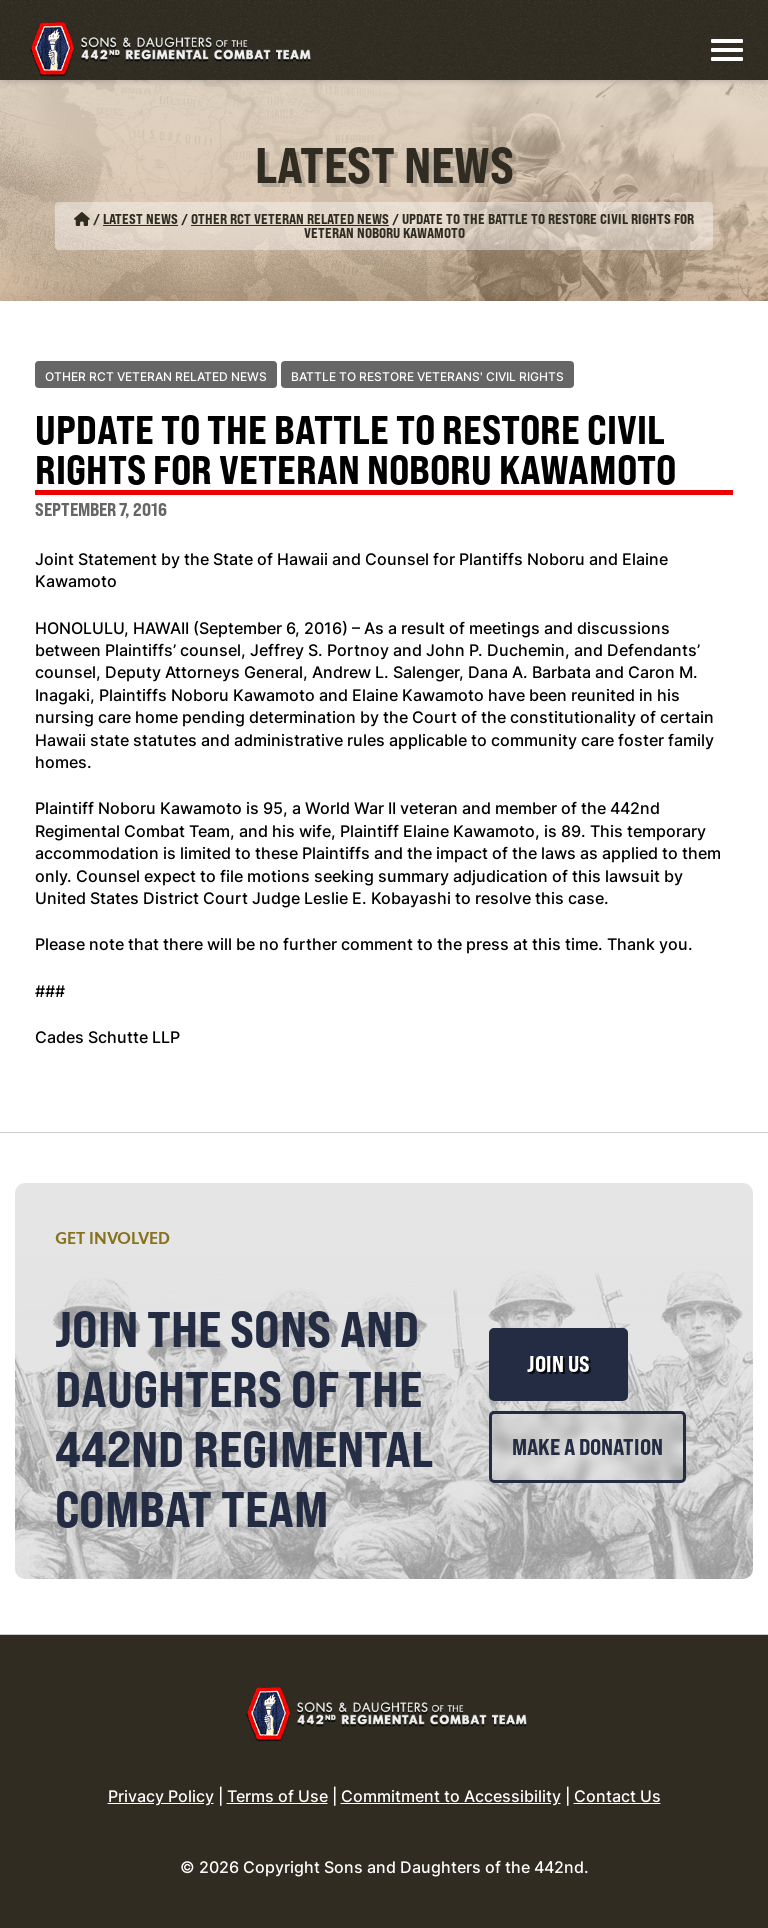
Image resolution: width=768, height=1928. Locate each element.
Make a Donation (587, 1447)
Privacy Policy (161, 1796)
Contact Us (617, 1796)
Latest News (140, 218)
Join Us (558, 1364)
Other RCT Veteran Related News (290, 218)
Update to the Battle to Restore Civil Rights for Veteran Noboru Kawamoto (355, 452)
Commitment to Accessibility (451, 1796)
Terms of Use (277, 1796)
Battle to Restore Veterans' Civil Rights (427, 376)
